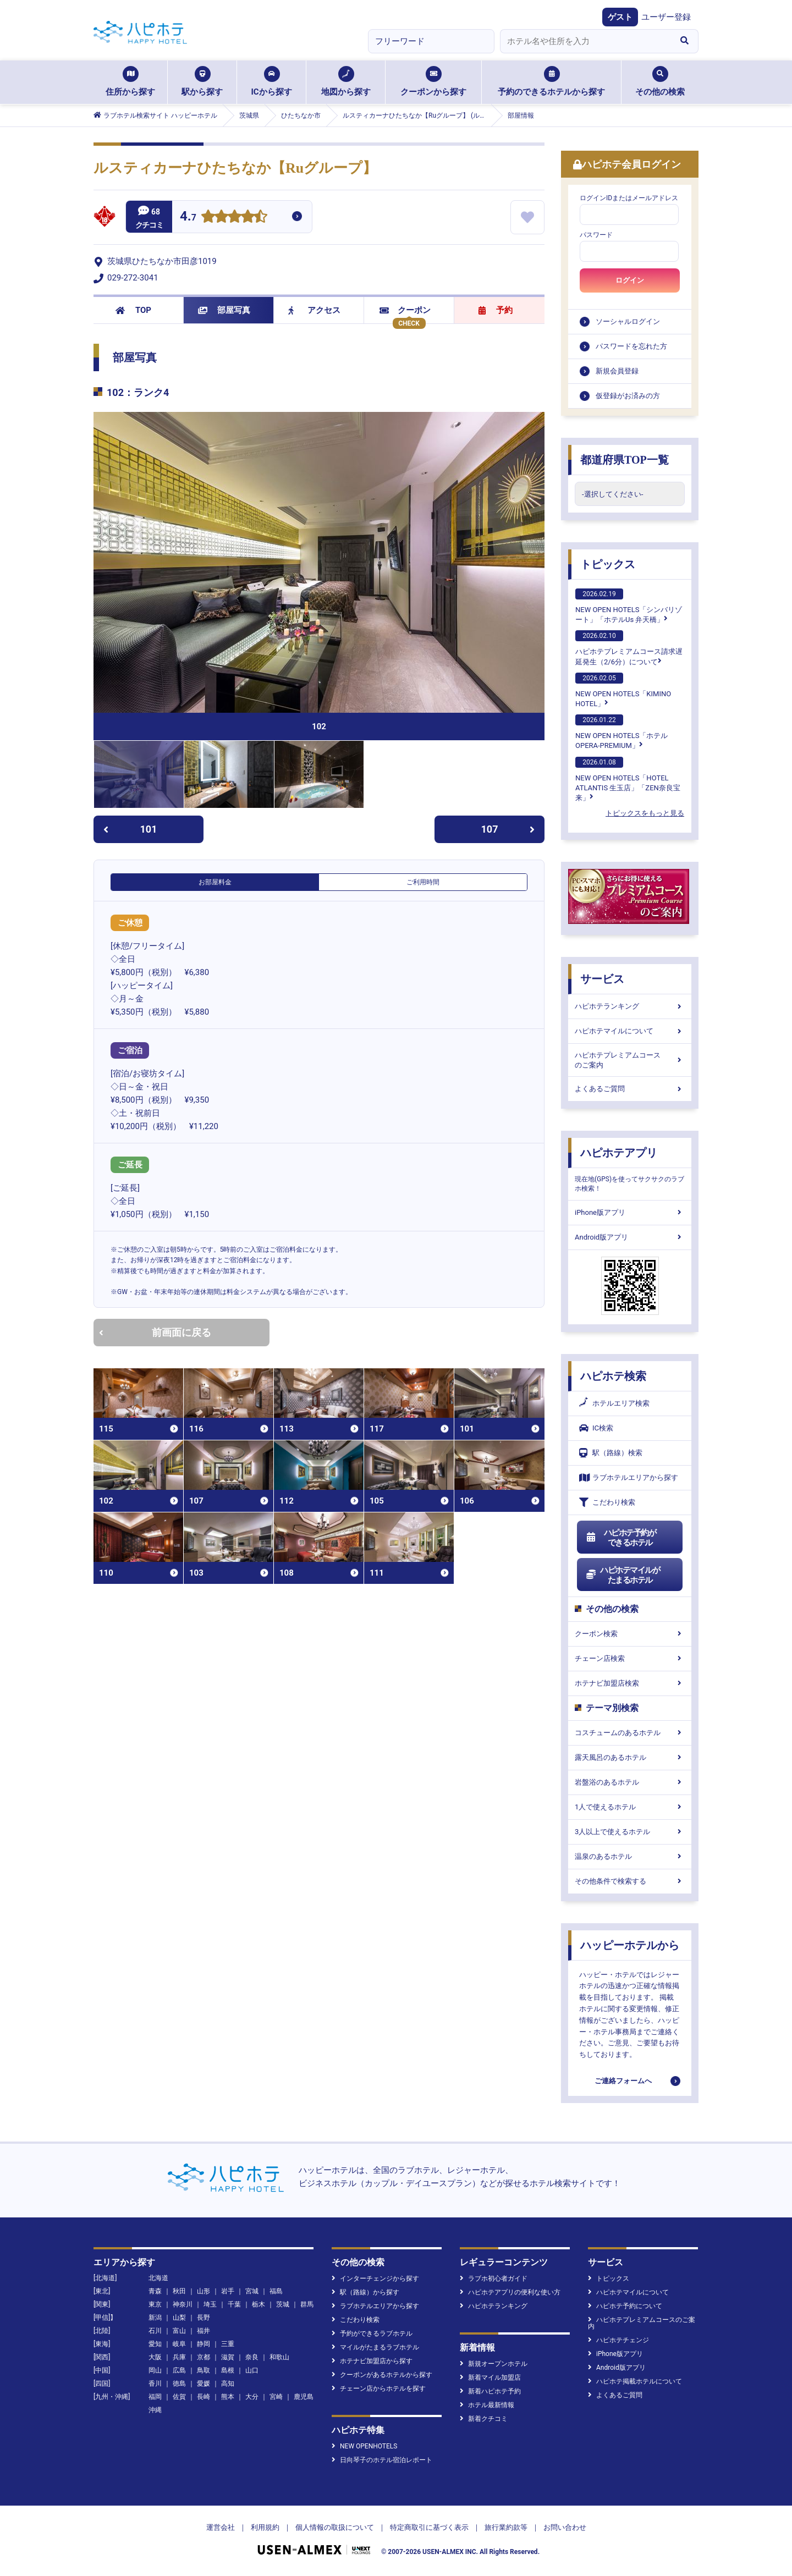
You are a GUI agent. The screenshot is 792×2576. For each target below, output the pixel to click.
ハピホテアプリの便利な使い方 (510, 2292)
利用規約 (265, 2527)
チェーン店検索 (630, 1658)
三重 (227, 2344)
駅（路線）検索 (610, 1452)
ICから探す (271, 81)
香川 (155, 2383)
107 (508, 829)
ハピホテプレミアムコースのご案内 (630, 1060)
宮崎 (276, 2397)
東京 (155, 2304)
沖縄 (155, 2410)
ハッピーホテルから (629, 1945)
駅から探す (202, 81)
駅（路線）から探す (365, 2292)
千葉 (234, 2304)
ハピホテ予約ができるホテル (621, 1538)
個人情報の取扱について (334, 2527)
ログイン (629, 280)
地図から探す (346, 81)
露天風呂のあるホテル (630, 1757)
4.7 (188, 217)
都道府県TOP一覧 (624, 460)
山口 (251, 2370)
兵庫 (179, 2357)
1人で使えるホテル (630, 1807)
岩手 (227, 2291)
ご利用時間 (422, 882)
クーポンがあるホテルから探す (382, 2375)
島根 (227, 2370)
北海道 (158, 2278)
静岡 (203, 2344)
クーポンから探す (433, 81)
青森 (155, 2291)
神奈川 (183, 2304)
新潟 (155, 2317)
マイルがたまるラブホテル (375, 2347)
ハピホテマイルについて (630, 1031)
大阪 (155, 2357)
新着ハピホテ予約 (490, 2391)
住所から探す (130, 81)
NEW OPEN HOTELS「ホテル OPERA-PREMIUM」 (621, 732)
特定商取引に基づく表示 (429, 2527)
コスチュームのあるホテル (630, 1733)
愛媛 (203, 2383)
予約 (496, 310)
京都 (203, 2357)
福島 (276, 2291)
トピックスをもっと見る (645, 813)
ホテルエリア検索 (614, 1403)
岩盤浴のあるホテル (630, 1782)
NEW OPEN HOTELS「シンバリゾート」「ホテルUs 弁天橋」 (628, 606)
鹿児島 (304, 2397)
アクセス (314, 310)
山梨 (179, 2317)
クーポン (405, 310)
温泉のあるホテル (630, 1856)
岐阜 (179, 2344)
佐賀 (179, 2397)
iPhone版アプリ (630, 1212)
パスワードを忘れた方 (631, 346)
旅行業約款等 (506, 2527)
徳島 (179, 2383)
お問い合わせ (564, 2527)
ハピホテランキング (630, 1006)
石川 (155, 2331)
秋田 (179, 2291)
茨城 (282, 2304)
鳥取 (203, 2370)
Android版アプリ (630, 1237)
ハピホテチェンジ (618, 2340)
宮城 (251, 2291)
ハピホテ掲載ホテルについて (635, 2381)
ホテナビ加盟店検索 (630, 1683)
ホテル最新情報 (487, 2405)
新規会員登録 (617, 371)
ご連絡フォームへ (623, 2081)
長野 (203, 2317)
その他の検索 (660, 81)
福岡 (155, 2397)
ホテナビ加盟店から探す (372, 2361)
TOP (133, 310)
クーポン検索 (630, 1634)
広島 (179, 2370)
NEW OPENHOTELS (364, 2446)
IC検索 (596, 1428)
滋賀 (227, 2357)
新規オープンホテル (493, 2364)
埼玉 (210, 2304)
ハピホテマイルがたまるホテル (622, 1575)
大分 (251, 2397)
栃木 (258, 2304)
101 (130, 829)
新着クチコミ (484, 2419)
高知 (227, 2383)
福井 (203, 2331)
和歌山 (279, 2357)
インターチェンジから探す (375, 2278)
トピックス (607, 564)
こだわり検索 (607, 1502)
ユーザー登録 (666, 17)
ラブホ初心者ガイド (493, 2278)
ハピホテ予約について (625, 2306)
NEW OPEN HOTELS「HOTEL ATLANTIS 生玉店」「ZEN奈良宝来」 (627, 779)
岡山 (155, 2370)
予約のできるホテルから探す (551, 81)
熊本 (227, 2397)
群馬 (307, 2304)
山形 (203, 2291)
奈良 (251, 2357)
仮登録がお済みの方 (628, 396)
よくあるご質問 (630, 1089)
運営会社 (220, 2527)
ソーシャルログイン (628, 321)
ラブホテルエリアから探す (628, 1477)
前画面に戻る (155, 1332)
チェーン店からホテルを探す (379, 2388)
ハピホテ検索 (613, 1376)
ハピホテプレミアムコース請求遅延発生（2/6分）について (629, 647)
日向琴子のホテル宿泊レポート (382, 2460)
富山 (179, 2331)
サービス (602, 979)
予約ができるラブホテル (372, 2333)
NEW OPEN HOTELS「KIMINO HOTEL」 (623, 690)
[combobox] (585, 41)
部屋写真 (224, 310)
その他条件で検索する (630, 1881)
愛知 (155, 2344)
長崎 (203, 2397)
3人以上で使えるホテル (630, 1832)
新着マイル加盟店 (490, 2377)
